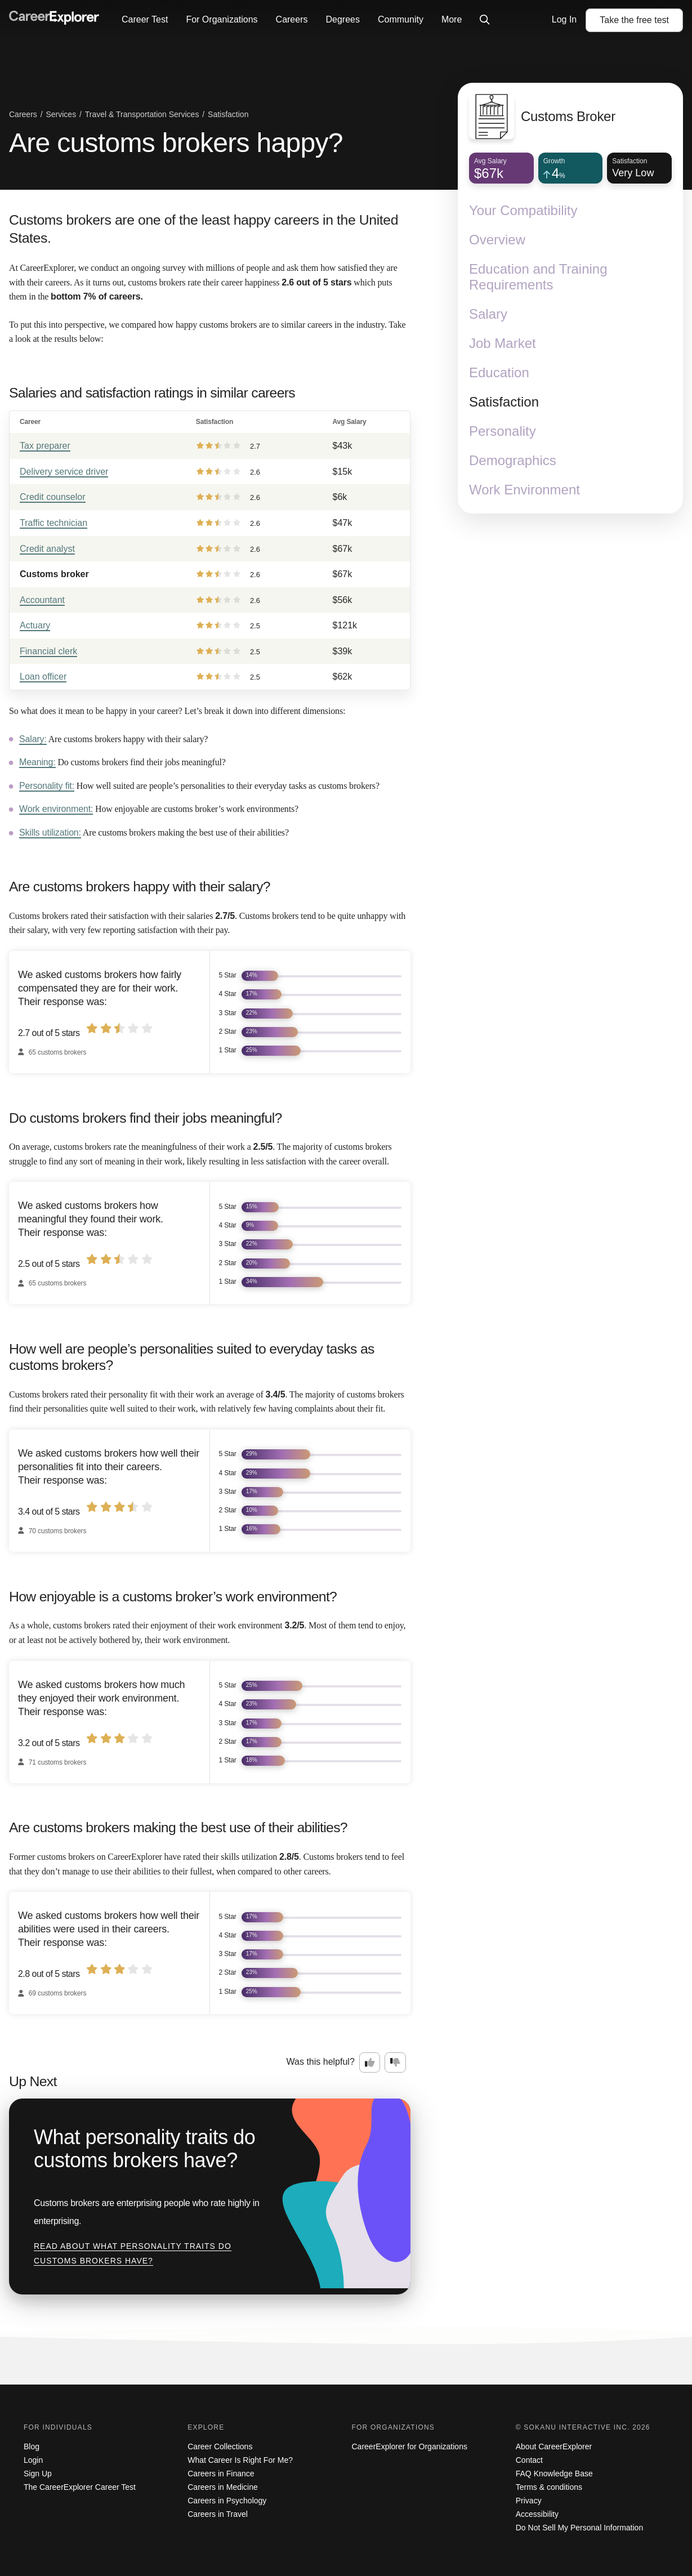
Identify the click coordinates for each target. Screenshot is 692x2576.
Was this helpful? (321, 2061)
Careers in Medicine (222, 2487)
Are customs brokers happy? (176, 143)
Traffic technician (53, 523)
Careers (292, 19)
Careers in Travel (217, 2514)
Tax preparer (45, 445)
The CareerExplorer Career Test (80, 2487)
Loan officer (43, 676)
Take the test (634, 20)
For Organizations (221, 19)
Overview (497, 239)
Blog (31, 2446)
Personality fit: (46, 786)
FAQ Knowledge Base (554, 2473)
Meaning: (37, 762)
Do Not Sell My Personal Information (579, 2527)
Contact (529, 2460)
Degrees (342, 19)
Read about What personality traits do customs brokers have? (132, 2253)
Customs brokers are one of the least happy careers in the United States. (203, 228)
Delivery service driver (64, 471)
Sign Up (38, 2473)
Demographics (512, 460)
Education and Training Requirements (538, 276)
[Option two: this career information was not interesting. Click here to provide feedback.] (395, 2062)
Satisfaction (504, 401)
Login (33, 2460)
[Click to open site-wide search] (485, 20)
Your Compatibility (523, 210)
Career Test (145, 19)
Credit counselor (53, 497)
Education (499, 372)
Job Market (502, 343)
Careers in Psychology (226, 2500)
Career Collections (219, 2446)
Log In (564, 19)
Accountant (42, 600)
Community (400, 19)
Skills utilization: (50, 832)
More (451, 19)
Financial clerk (48, 651)
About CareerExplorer (554, 2446)
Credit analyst (47, 548)
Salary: (33, 739)
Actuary (35, 625)
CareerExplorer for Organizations (409, 2446)
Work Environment (524, 489)
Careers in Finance (220, 2473)
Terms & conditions (549, 2487)
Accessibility (537, 2514)
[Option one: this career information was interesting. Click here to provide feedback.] (370, 2062)
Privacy (529, 2500)
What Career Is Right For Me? (240, 2460)
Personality (502, 431)
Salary (488, 314)
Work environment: (56, 809)
